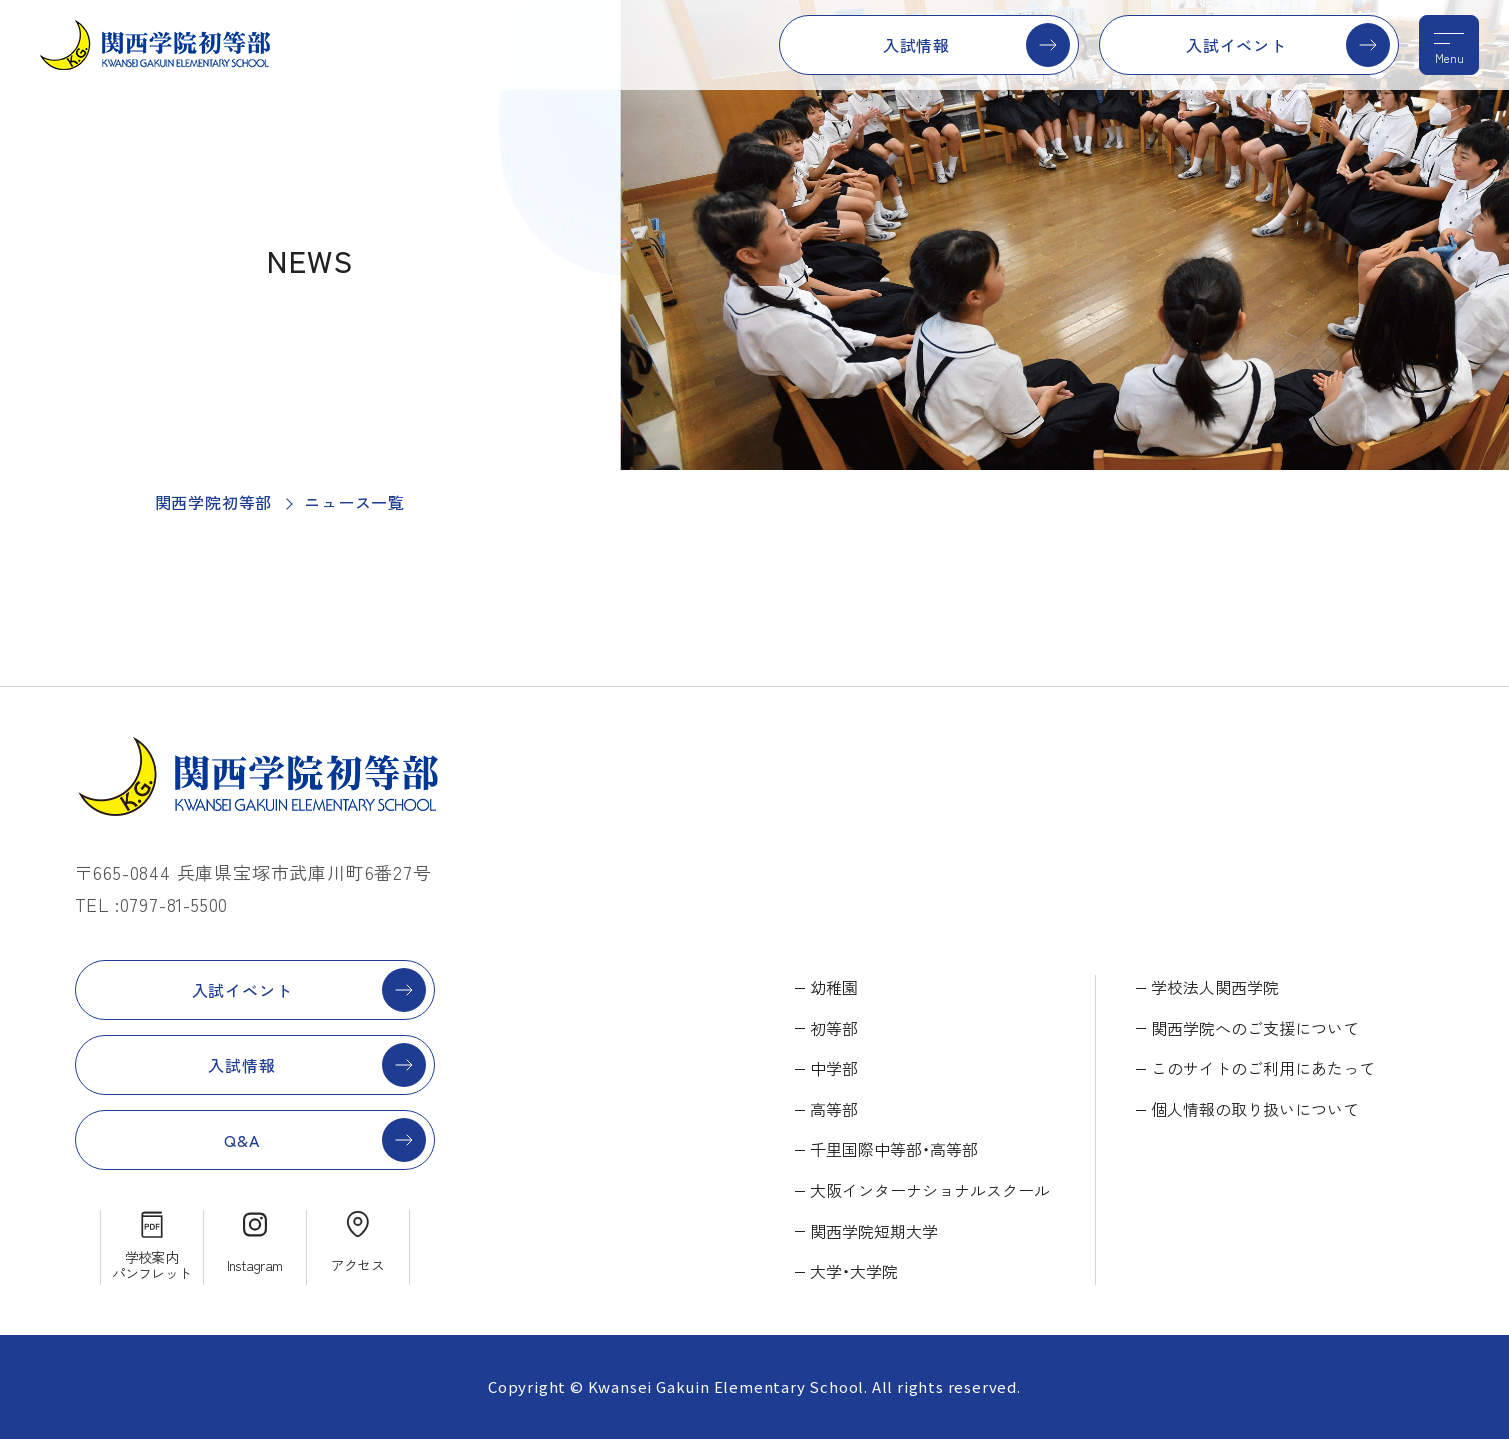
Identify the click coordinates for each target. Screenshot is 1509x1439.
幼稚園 (834, 987)
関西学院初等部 (214, 502)
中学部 (834, 1068)
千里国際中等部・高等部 (894, 1149)
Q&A (241, 1140)
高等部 (834, 1109)
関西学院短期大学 (874, 1231)
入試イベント (1236, 45)
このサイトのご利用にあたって (1263, 1068)
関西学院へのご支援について (1255, 1028)
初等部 (834, 1028)
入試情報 (916, 45)
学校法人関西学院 (1215, 987)
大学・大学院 (854, 1271)
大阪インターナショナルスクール (930, 1190)
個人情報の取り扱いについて (1255, 1109)
